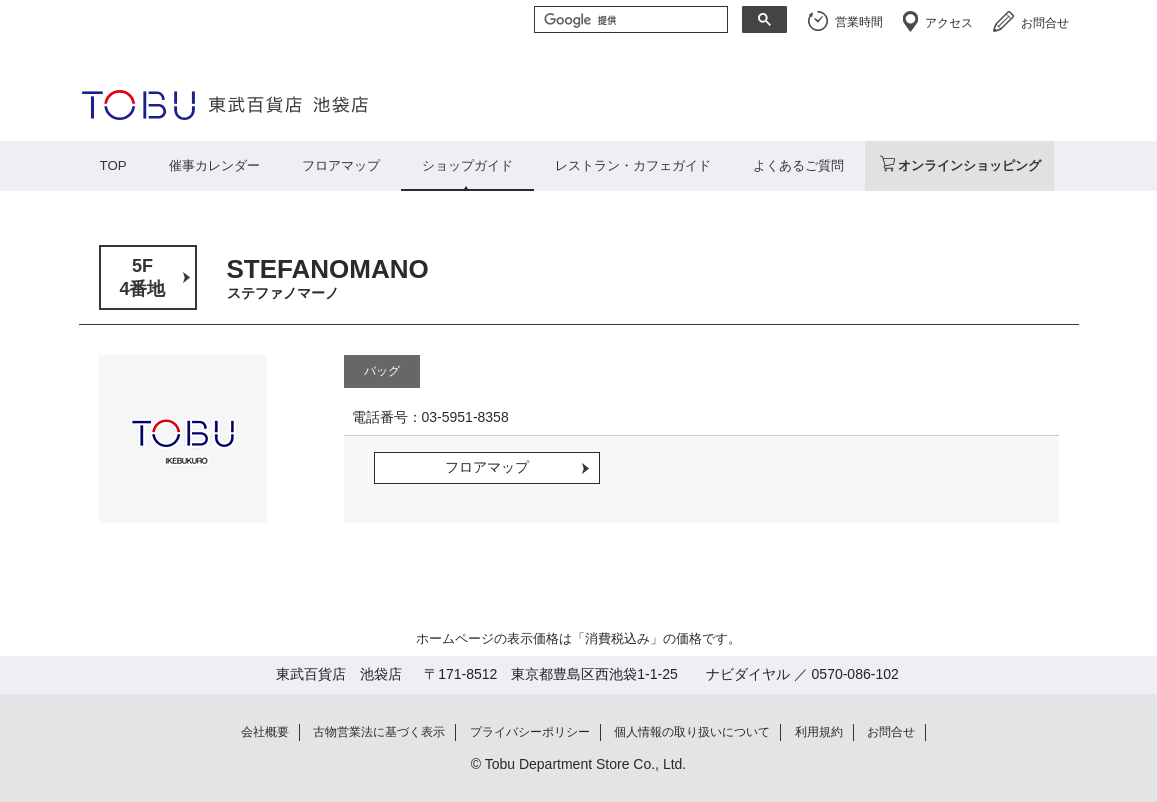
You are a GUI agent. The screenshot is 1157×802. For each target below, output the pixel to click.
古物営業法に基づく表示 (379, 732)
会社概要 (265, 732)
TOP (113, 165)
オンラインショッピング (969, 165)
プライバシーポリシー (530, 732)
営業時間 (859, 22)
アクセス (949, 23)
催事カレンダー (214, 165)
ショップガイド (467, 165)
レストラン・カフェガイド (633, 165)
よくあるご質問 (798, 165)
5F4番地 (142, 277)
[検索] (629, 21)
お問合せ (1045, 23)
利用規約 (819, 732)
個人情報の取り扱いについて (692, 732)
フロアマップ (341, 165)
